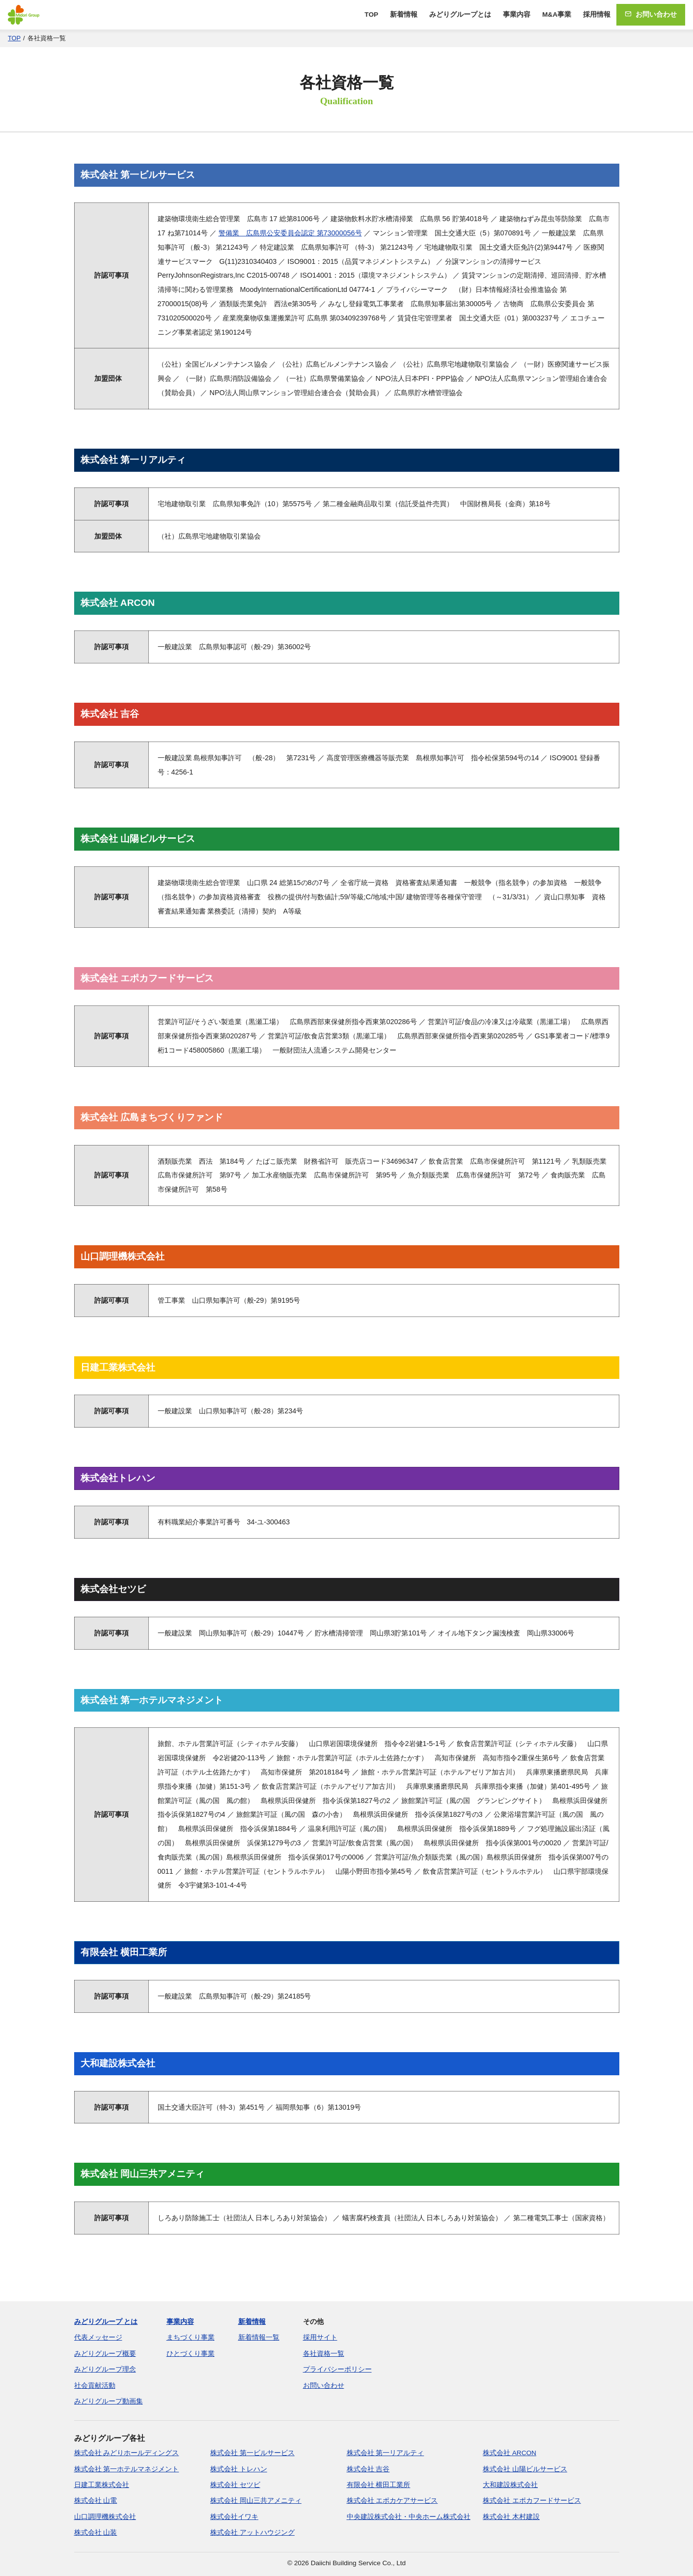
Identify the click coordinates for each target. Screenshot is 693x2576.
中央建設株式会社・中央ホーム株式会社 (409, 2516)
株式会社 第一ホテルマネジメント (126, 2469)
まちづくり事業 (190, 2337)
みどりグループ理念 (105, 2369)
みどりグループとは (460, 14)
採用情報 (596, 14)
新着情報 (403, 14)
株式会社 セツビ (235, 2485)
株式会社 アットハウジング (252, 2532)
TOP (371, 14)
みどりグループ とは (106, 2321)
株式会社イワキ (234, 2516)
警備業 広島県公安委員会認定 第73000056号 (290, 233)
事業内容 (516, 14)
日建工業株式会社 (101, 2485)
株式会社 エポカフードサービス (532, 2500)
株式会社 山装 (95, 2532)
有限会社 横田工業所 (379, 2485)
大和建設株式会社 (510, 2485)
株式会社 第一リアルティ (385, 2453)
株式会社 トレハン (238, 2469)
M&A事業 (556, 14)
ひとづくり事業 (190, 2353)
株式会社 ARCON (509, 2453)
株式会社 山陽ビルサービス (525, 2469)
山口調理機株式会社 (105, 2516)
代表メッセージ (98, 2337)
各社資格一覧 (323, 2353)
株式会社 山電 (95, 2500)
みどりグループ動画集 (108, 2401)
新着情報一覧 (258, 2337)
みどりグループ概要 (105, 2353)
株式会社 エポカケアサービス (392, 2500)
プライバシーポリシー (337, 2369)
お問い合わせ (651, 14)
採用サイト (320, 2337)
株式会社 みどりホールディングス (126, 2453)
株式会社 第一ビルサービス (252, 2453)
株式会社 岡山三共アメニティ (256, 2500)
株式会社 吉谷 (368, 2469)
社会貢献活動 (94, 2385)
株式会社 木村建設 (511, 2516)
